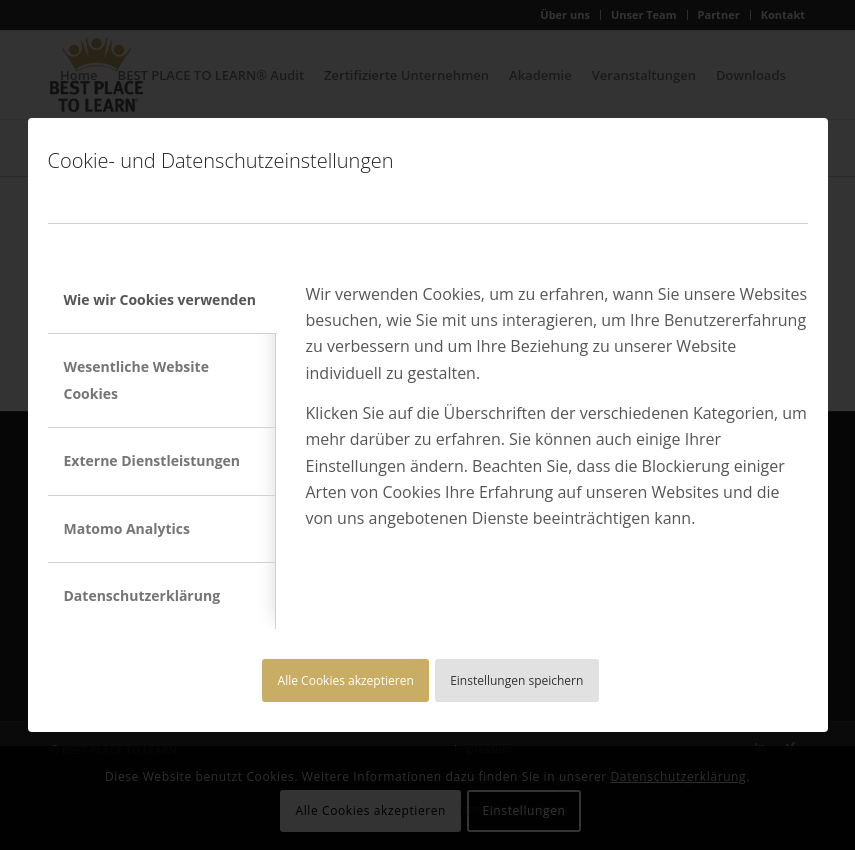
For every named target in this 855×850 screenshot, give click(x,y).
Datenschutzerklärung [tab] (142, 595)
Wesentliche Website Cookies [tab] (136, 379)
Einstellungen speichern (516, 680)
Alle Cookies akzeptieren (346, 680)
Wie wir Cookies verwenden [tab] (160, 299)
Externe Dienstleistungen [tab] (152, 460)
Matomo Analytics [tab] (127, 528)
